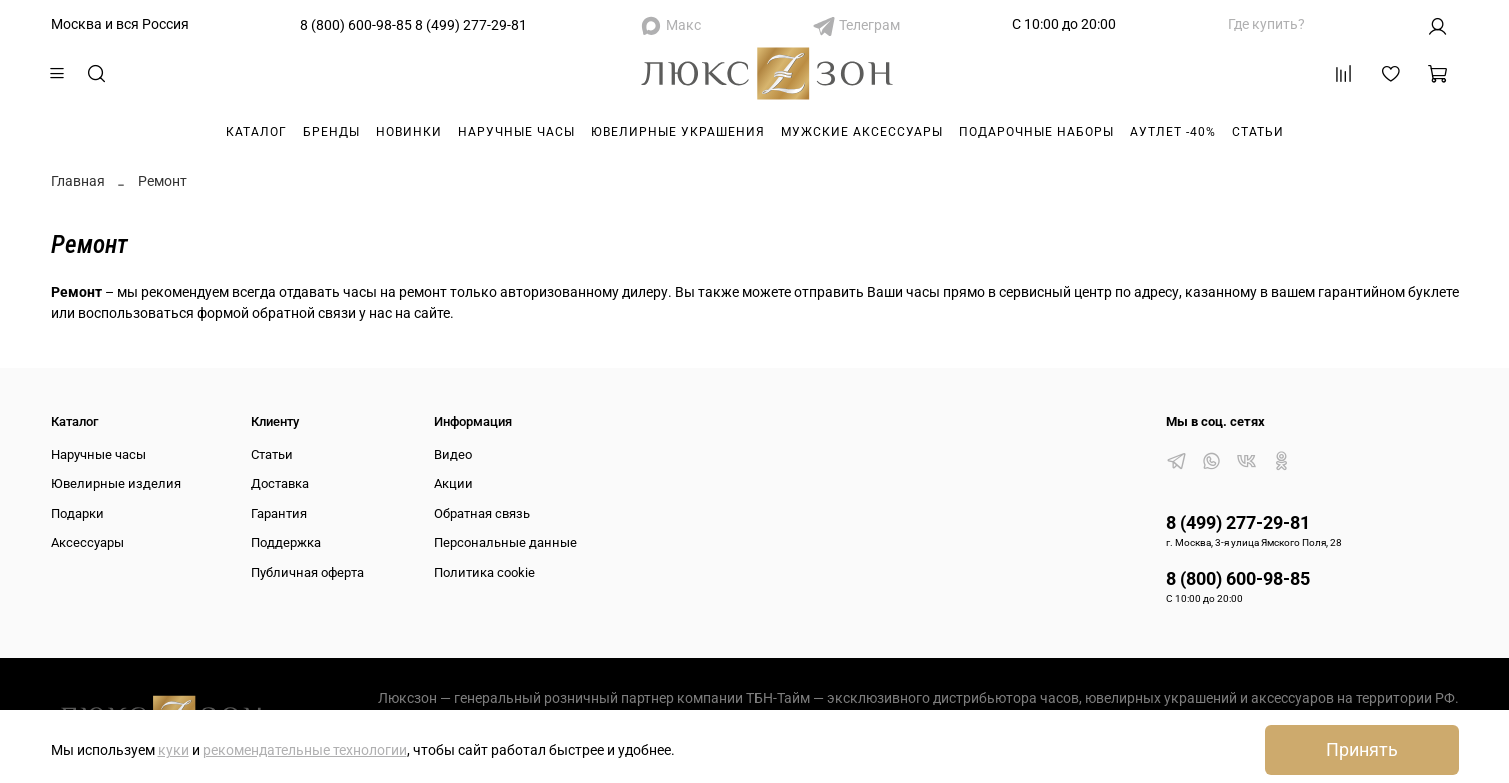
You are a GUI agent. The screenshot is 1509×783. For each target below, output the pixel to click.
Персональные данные (505, 542)
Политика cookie (484, 572)
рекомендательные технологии (305, 750)
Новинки (409, 132)
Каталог (256, 132)
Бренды (331, 132)
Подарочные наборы (1036, 132)
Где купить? (1266, 24)
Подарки (77, 513)
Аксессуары (87, 542)
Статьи (1258, 132)
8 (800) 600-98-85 (356, 25)
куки (173, 750)
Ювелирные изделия (116, 483)
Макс (683, 25)
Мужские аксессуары (862, 132)
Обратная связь (482, 513)
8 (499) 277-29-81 (471, 25)
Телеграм (869, 25)
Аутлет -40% (1173, 132)
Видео (453, 454)
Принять (1362, 750)
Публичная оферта (307, 572)
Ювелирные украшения (678, 132)
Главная (78, 181)
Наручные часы (516, 132)
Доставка (280, 483)
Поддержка (286, 542)
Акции (453, 483)
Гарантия (279, 513)
